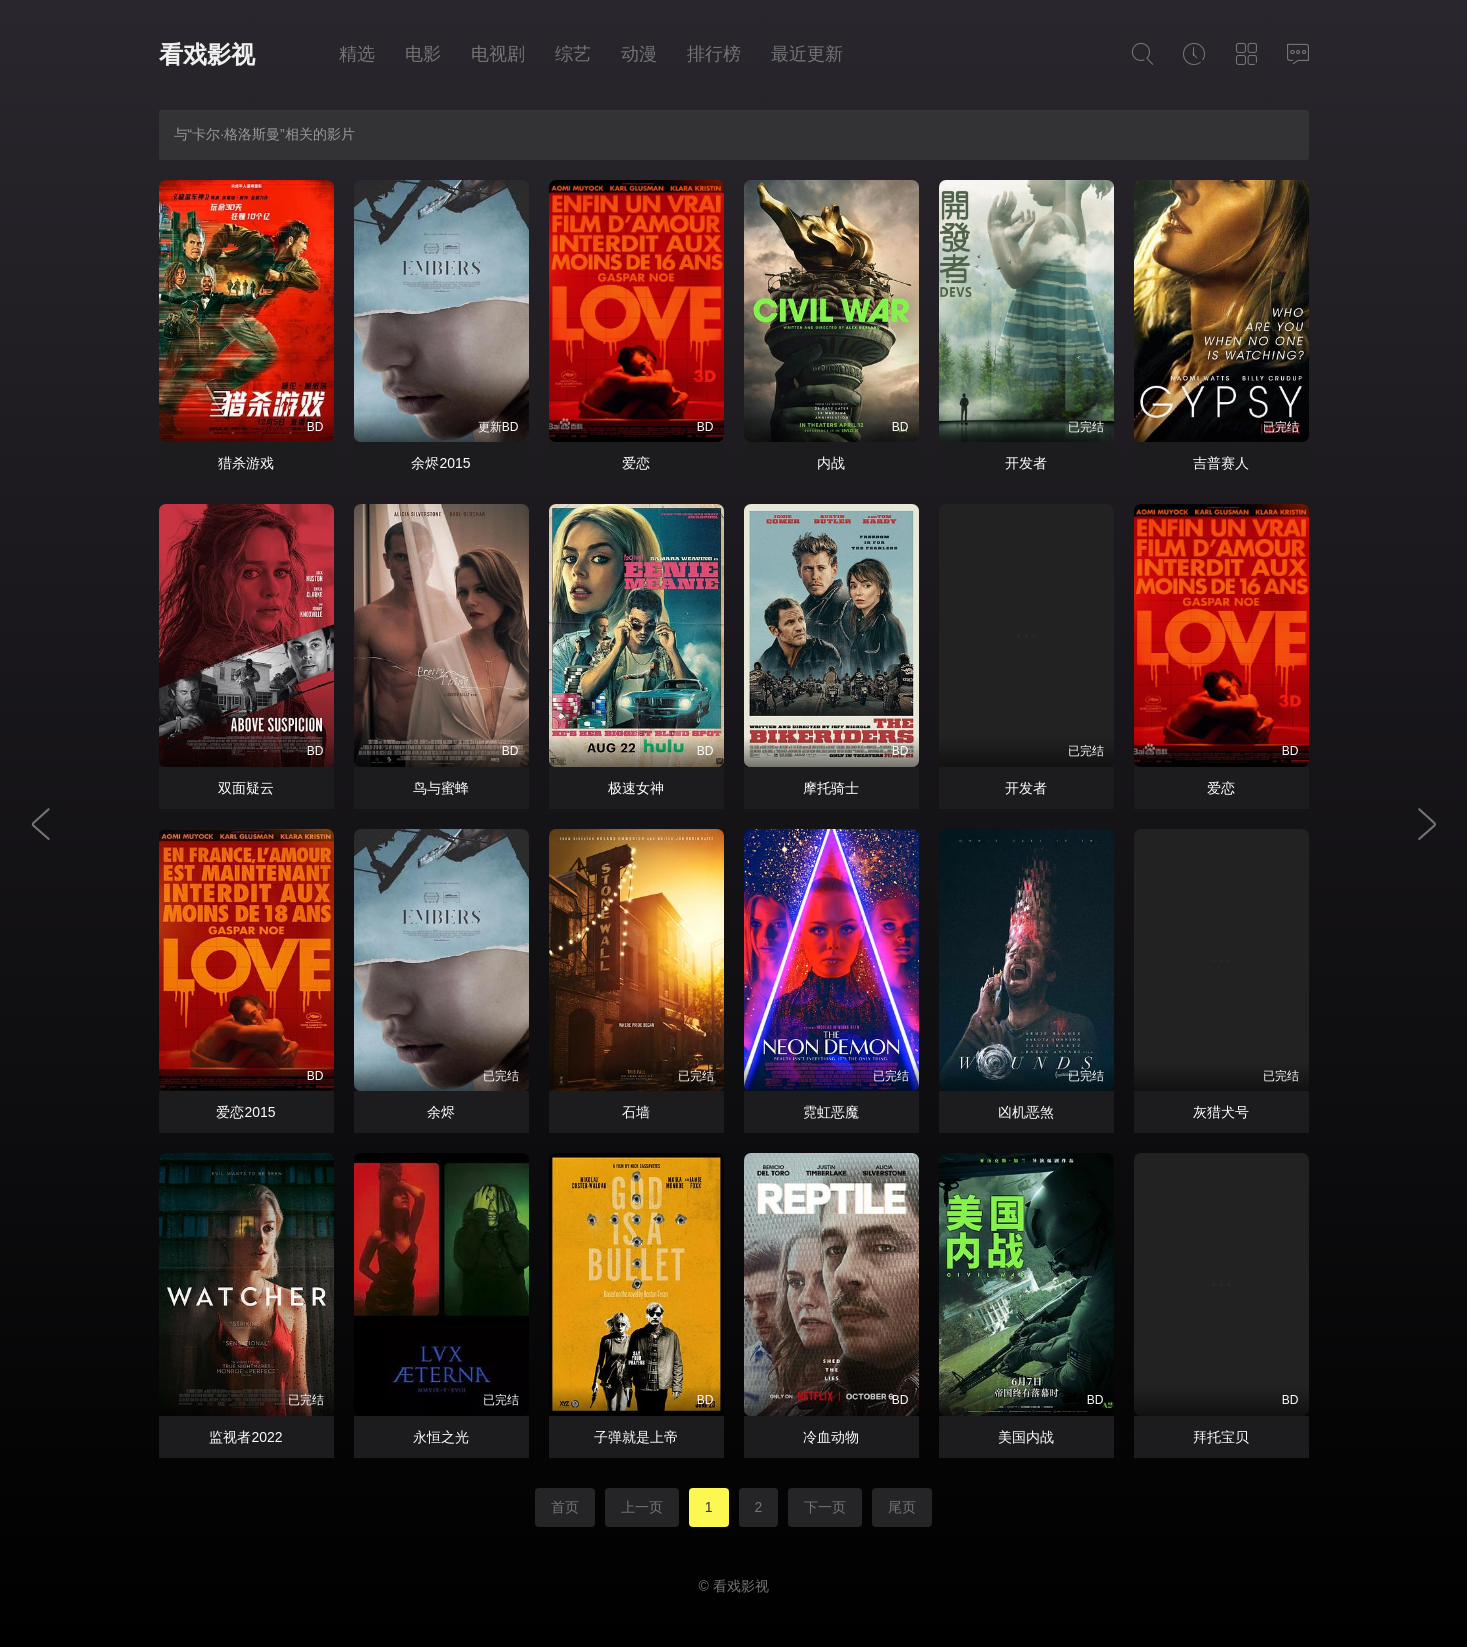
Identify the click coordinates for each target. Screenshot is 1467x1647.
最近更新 (807, 54)
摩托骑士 (831, 788)
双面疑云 (246, 788)
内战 (831, 463)
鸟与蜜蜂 (441, 788)
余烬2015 (440, 463)
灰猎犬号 (1221, 1112)
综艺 (573, 54)
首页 (565, 1507)
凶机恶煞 (1026, 1112)
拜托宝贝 (1221, 1437)
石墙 (636, 1112)
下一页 (825, 1507)
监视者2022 (245, 1437)
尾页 (902, 1507)
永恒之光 (441, 1437)
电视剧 (498, 54)
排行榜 (714, 54)
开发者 (1026, 463)
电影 (423, 54)
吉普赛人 (1221, 463)
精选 (357, 54)
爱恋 (636, 463)
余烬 (441, 1112)
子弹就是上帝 (636, 1437)
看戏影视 (207, 54)
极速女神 (636, 788)
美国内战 (1026, 1437)
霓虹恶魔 (831, 1112)
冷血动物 (831, 1437)
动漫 (639, 54)
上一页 (642, 1507)
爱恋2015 (245, 1112)
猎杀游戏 (246, 463)
